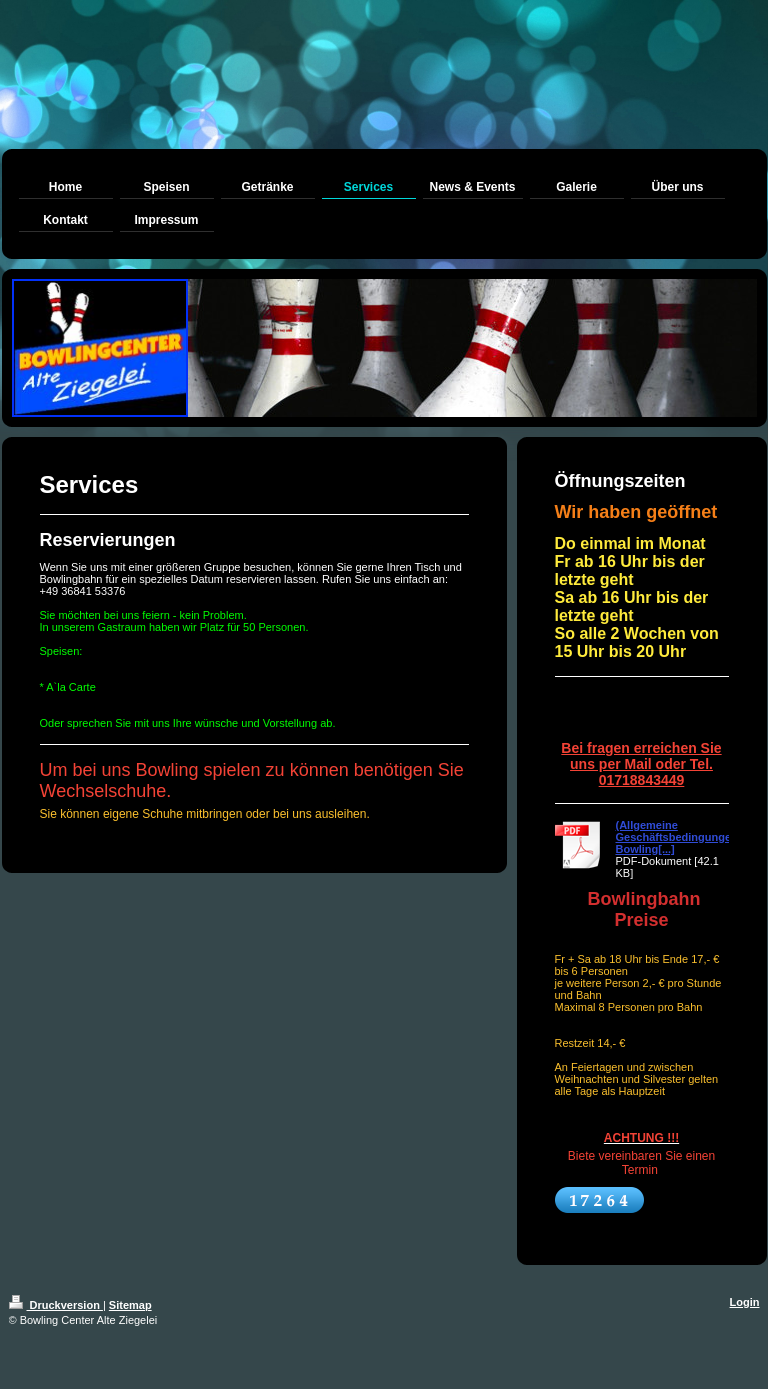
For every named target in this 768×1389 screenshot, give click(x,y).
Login (745, 1302)
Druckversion (56, 1305)
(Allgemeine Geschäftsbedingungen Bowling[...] (677, 837)
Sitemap (130, 1305)
